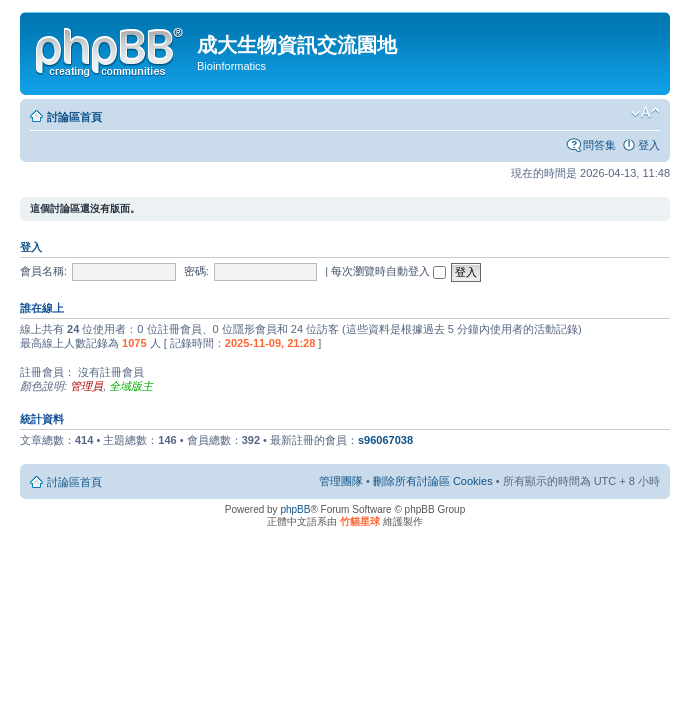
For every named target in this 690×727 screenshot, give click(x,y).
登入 (649, 145)
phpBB (295, 509)
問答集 (599, 145)
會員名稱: (43, 271)
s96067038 (385, 440)
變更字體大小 (645, 113)
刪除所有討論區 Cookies (433, 481)
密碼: (196, 271)
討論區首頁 (74, 117)
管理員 (86, 386)
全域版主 (131, 386)
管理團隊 (341, 481)
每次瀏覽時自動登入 (388, 271)
